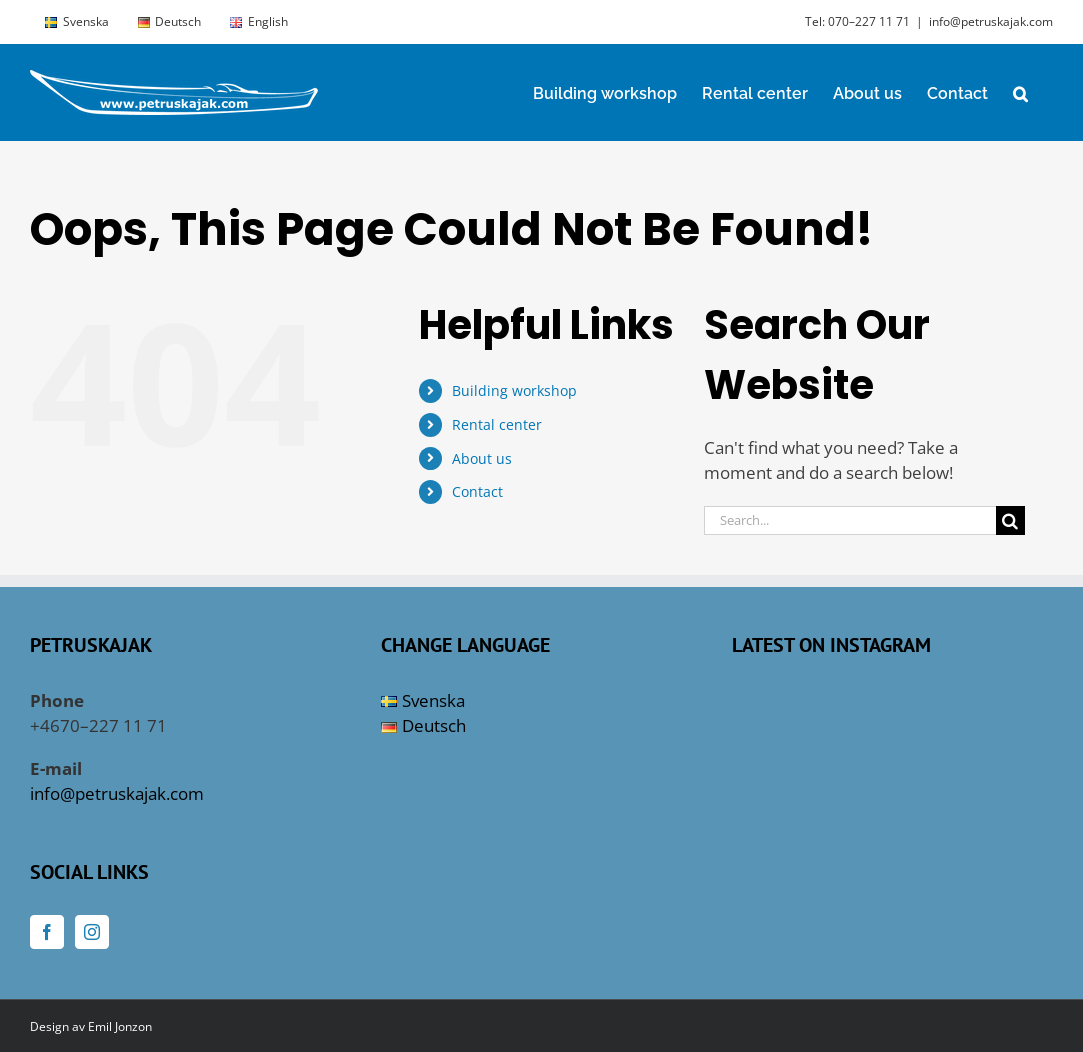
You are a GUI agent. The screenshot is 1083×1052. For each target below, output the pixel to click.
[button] (1020, 92)
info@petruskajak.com (991, 21)
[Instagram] (92, 932)
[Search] (1010, 520)
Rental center (497, 424)
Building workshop (514, 390)
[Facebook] (47, 932)
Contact (477, 491)
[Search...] (850, 520)
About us (482, 458)
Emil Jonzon (120, 1026)
